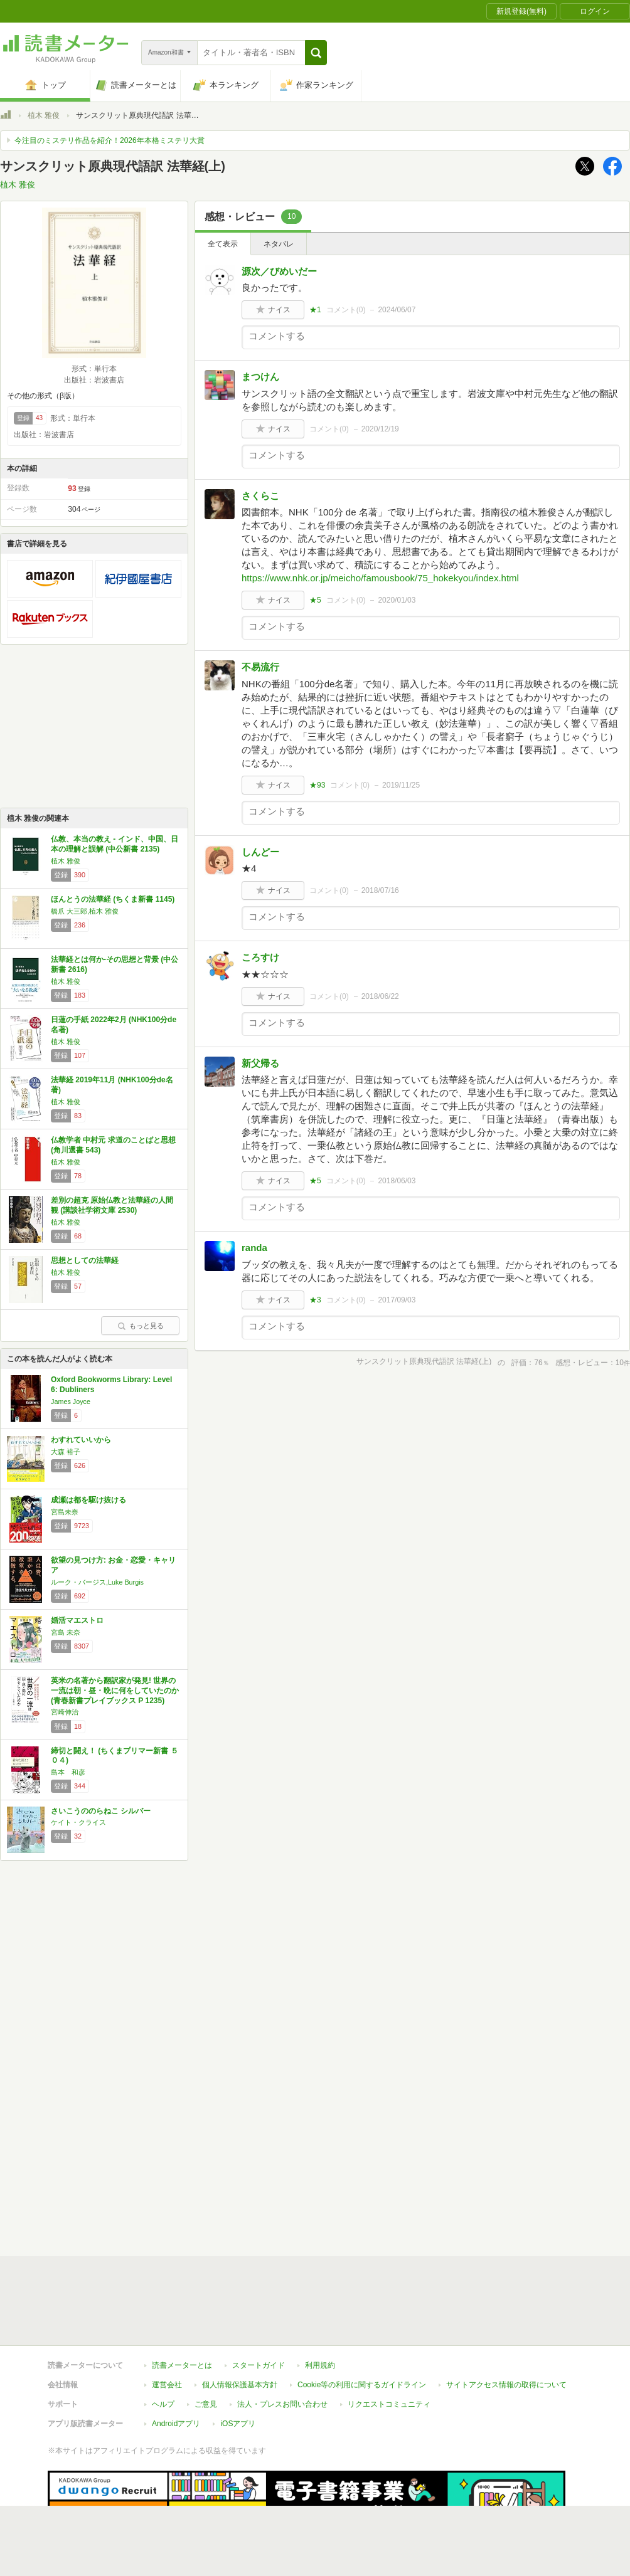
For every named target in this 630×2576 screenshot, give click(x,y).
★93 (317, 785)
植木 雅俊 (44, 115)
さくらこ (260, 495)
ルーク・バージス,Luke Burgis (97, 1582)
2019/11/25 (401, 785)
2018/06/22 (380, 996)
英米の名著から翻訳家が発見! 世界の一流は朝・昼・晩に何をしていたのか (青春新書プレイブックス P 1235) (115, 1690)
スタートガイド (258, 2365)
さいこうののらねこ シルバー (101, 1811)
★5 (315, 600)
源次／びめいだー (279, 271)
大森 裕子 (65, 1451)
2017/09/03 (396, 1300)
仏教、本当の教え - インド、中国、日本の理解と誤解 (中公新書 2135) (114, 844)
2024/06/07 (396, 310)
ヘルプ (163, 2404)
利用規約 (320, 2365)
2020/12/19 (380, 429)
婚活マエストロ (77, 1620)
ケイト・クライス (78, 1822)
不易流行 (260, 667)
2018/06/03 (396, 1181)
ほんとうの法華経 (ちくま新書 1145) (112, 899)
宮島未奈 (64, 1512)
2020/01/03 (396, 600)
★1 (315, 309)
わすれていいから (81, 1439)
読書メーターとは (182, 2365)
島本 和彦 (68, 1772)
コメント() (346, 310)
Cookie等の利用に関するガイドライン (361, 2385)
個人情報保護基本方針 (239, 2385)
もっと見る (140, 1325)
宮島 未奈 (65, 1632)
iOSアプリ (237, 2423)
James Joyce (70, 1401)
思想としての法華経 (85, 1260)
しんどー (260, 852)
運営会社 (167, 2385)
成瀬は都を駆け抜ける (88, 1500)
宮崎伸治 (64, 1712)
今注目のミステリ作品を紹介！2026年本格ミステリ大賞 (109, 140)
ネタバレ (279, 244)
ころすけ (260, 957)
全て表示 (223, 244)
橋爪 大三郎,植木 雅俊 (85, 911)
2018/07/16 (380, 890)
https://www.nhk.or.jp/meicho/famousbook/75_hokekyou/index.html (380, 578)
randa (254, 1247)
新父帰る (260, 1063)
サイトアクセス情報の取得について (506, 2385)
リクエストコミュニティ (389, 2404)
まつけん (260, 376)
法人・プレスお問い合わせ (282, 2404)
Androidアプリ (176, 2423)
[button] (316, 52)
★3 (315, 1300)
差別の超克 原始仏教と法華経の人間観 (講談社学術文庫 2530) (112, 1205)
